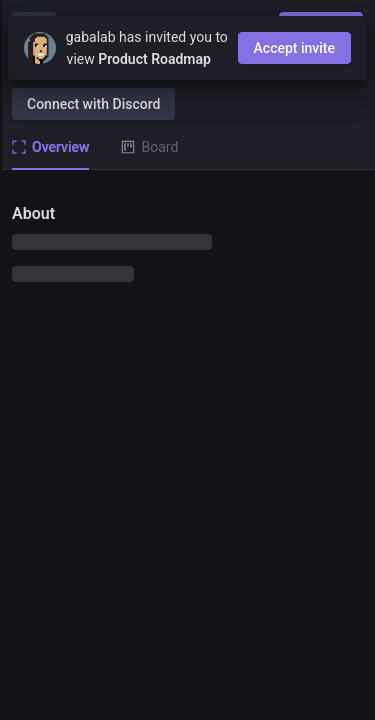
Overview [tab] (50, 147)
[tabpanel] (187, 445)
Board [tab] (149, 147)
